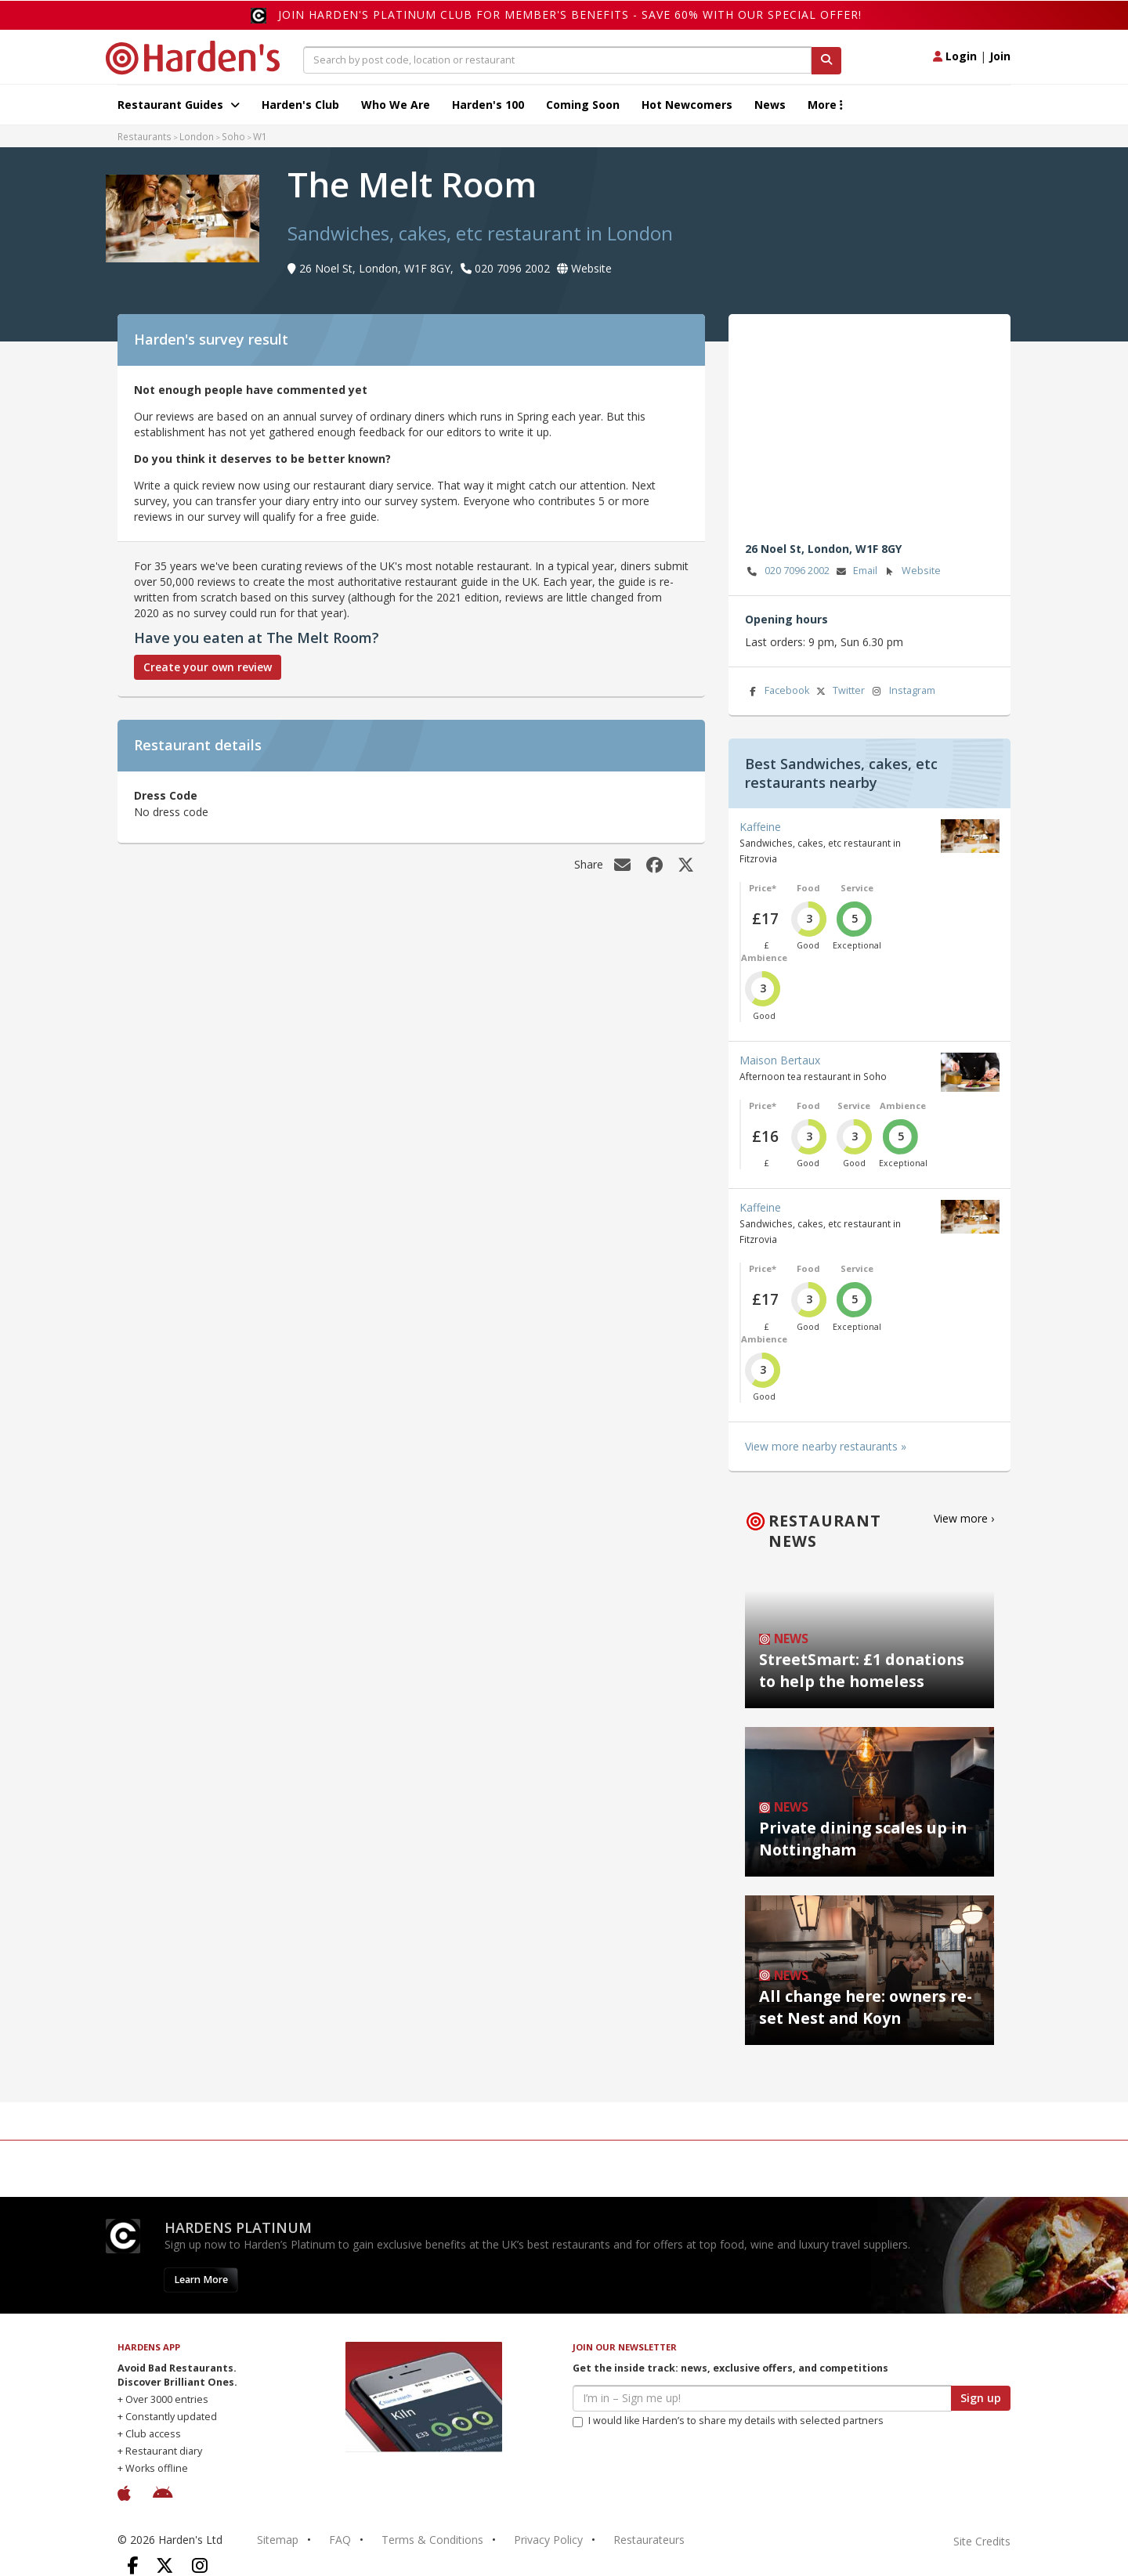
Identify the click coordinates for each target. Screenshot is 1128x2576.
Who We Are (395, 104)
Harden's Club (300, 104)
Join (999, 56)
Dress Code (165, 795)
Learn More (201, 2279)
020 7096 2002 (787, 571)
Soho (233, 136)
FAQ (340, 2539)
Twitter (839, 691)
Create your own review (207, 666)
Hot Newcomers (687, 104)
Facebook (777, 691)
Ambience (764, 957)
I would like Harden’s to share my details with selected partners (728, 2420)
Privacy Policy (548, 2539)
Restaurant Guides (179, 104)
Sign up (980, 2397)
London (196, 136)
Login (955, 56)
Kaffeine (760, 826)
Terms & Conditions (432, 2539)
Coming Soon (583, 104)
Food (808, 888)
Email (855, 571)
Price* (762, 888)
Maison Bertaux (779, 1060)
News (770, 104)
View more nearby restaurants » (825, 1446)
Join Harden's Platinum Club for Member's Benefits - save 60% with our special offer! (570, 14)
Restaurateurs (649, 2539)
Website (911, 571)
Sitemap (277, 2539)
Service (857, 888)
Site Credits (981, 2541)
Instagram (902, 691)
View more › (964, 1518)
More (825, 104)
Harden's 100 (488, 104)
